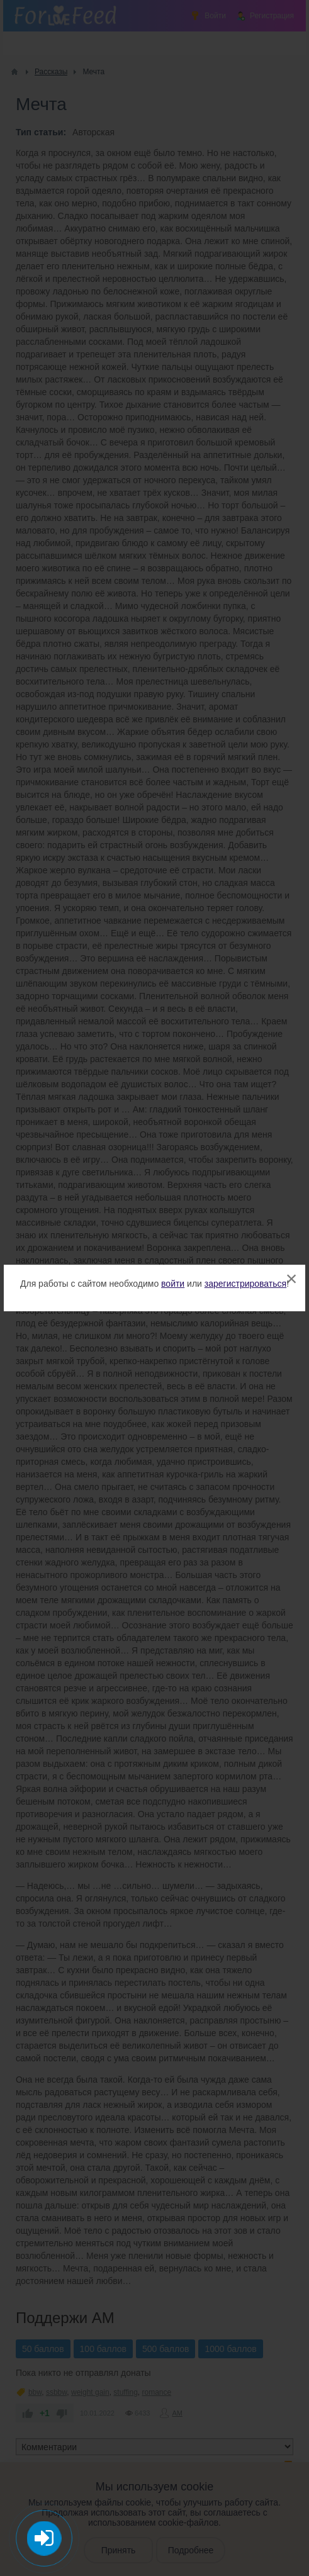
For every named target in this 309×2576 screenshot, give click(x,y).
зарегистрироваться (245, 1284)
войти (172, 1284)
